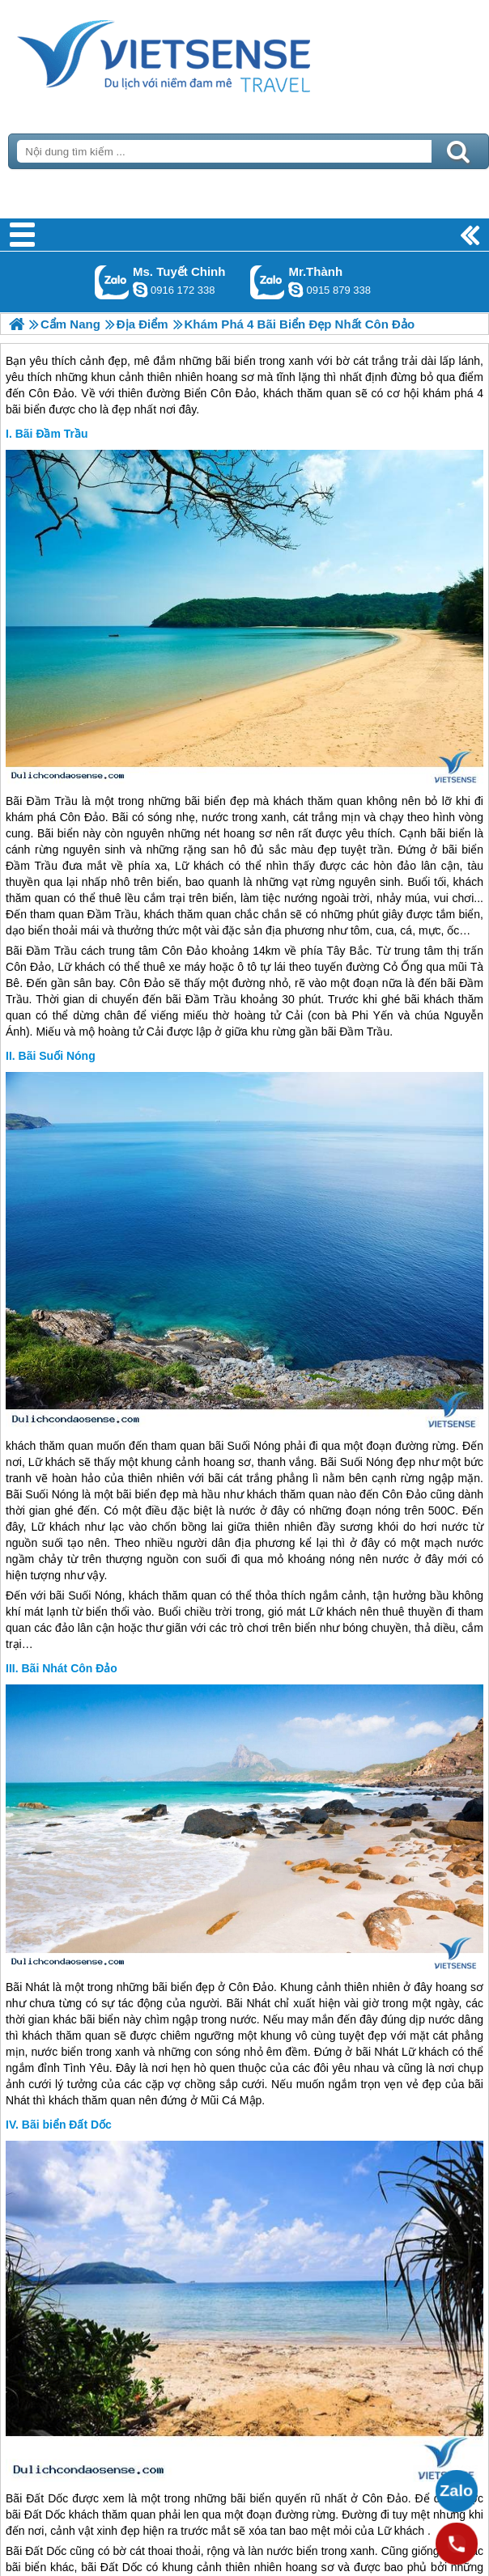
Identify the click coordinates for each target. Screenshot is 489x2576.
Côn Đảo (82, 817)
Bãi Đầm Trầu (51, 433)
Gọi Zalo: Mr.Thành (267, 282)
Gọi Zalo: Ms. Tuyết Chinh (112, 282)
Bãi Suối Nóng (57, 1055)
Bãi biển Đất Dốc (67, 2124)
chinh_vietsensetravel (140, 290)
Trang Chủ (204, 52)
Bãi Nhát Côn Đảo (69, 1668)
